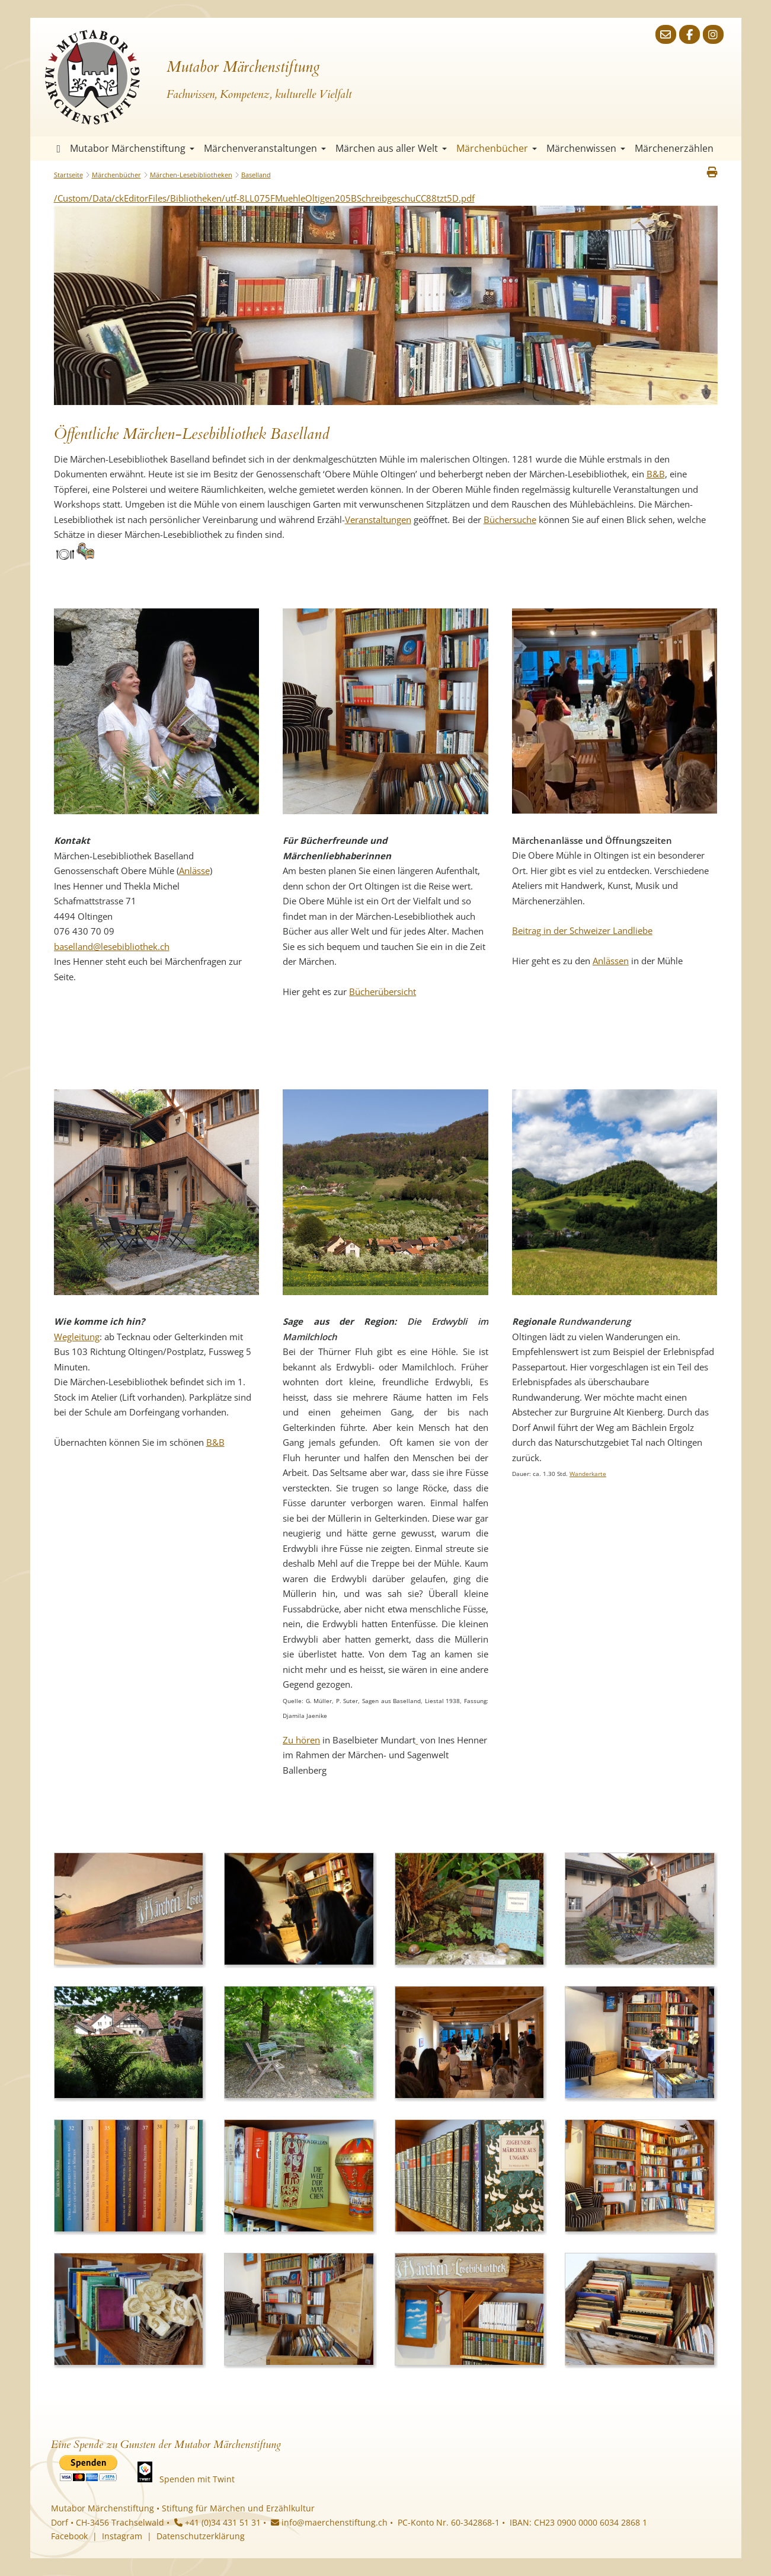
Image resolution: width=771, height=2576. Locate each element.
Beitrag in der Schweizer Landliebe (582, 930)
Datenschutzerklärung (200, 2536)
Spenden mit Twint (197, 2479)
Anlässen (611, 961)
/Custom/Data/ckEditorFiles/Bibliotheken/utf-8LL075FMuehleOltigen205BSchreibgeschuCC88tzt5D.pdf (264, 198)
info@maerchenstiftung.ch (329, 2522)
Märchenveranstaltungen (265, 148)
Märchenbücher (496, 148)
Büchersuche (510, 519)
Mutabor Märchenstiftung (132, 148)
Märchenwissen (585, 148)
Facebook (69, 2536)
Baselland (256, 174)
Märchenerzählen (674, 148)
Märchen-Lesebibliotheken (191, 174)
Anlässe (194, 870)
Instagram (122, 2536)
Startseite (59, 148)
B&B (656, 474)
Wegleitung (77, 1337)
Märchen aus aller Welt (391, 148)
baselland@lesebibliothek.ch (111, 946)
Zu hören (301, 1740)
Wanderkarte (588, 1473)
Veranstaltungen (378, 519)
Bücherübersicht (382, 991)
